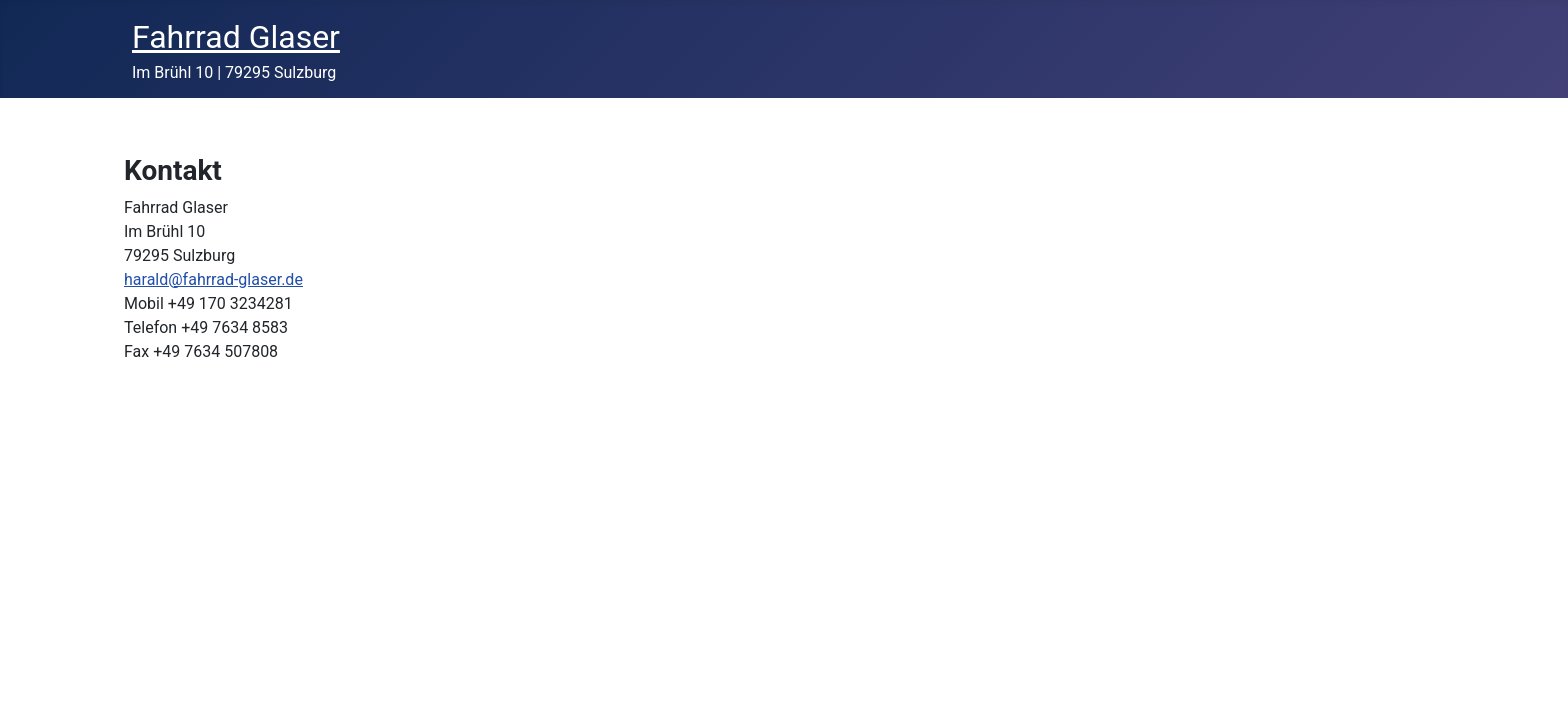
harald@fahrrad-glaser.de (213, 279)
